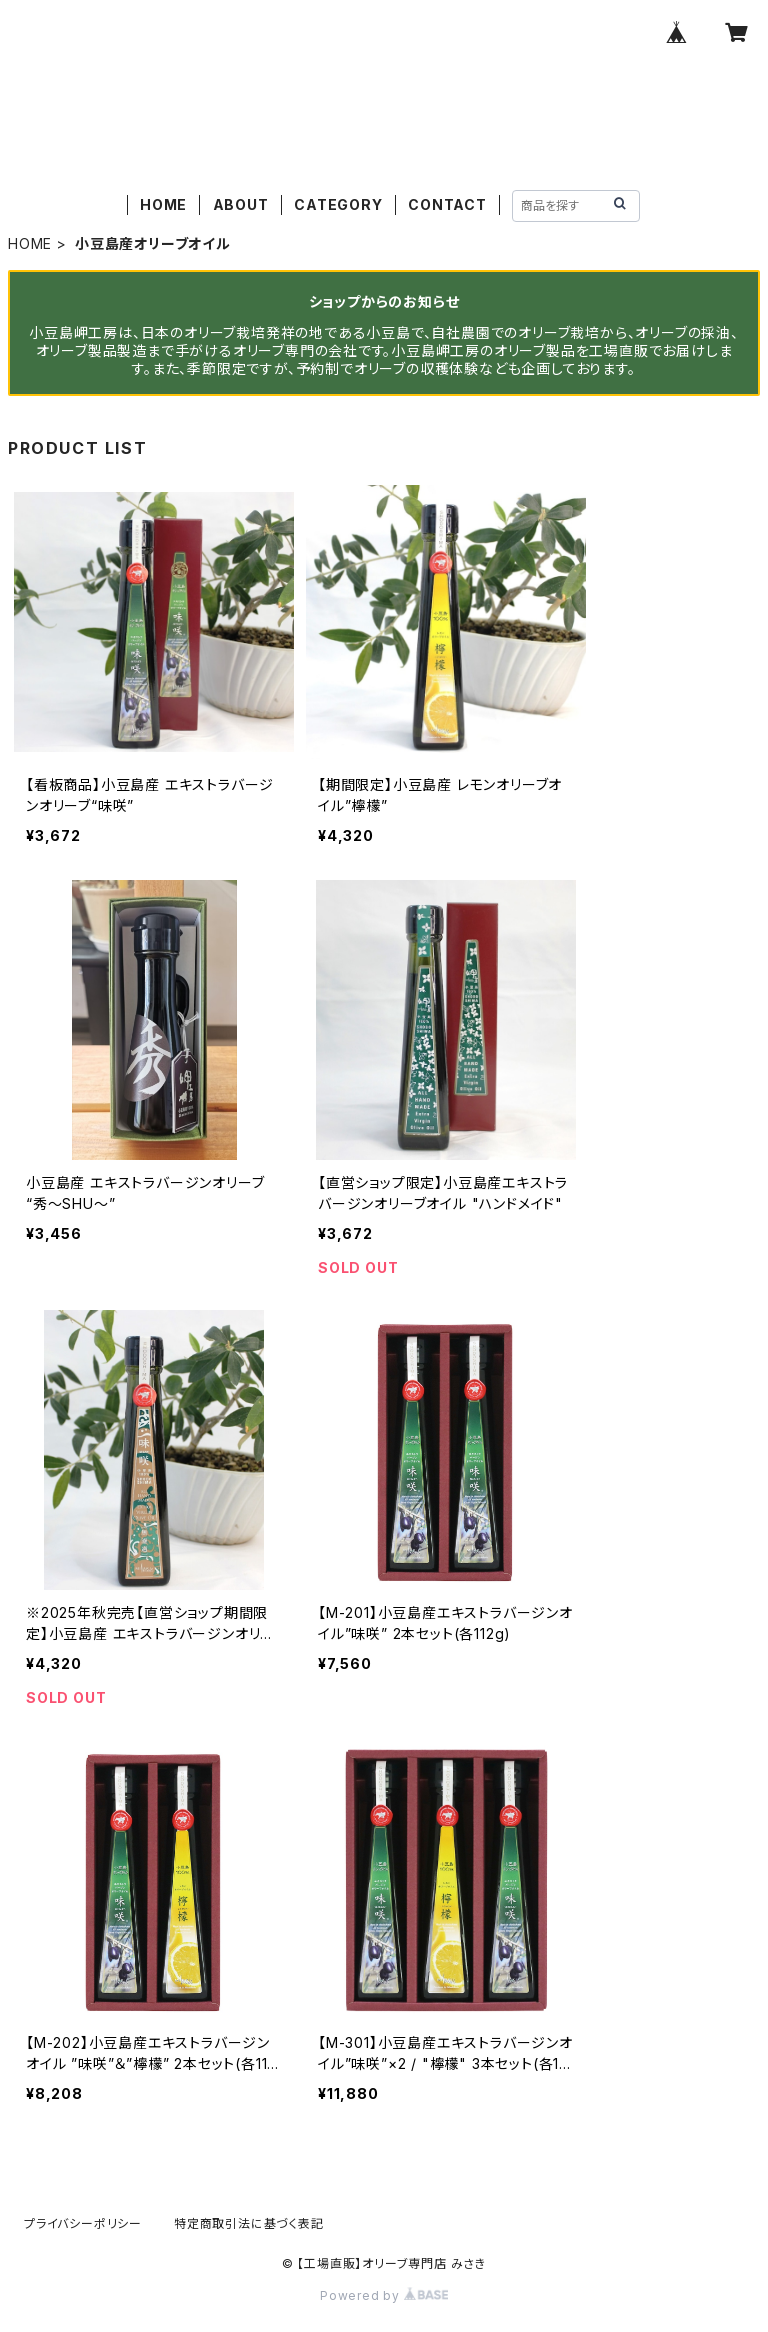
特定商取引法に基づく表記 (249, 2223)
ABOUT (241, 204)
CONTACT (447, 204)
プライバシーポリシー (83, 2223)
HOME (163, 204)
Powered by (384, 2295)
